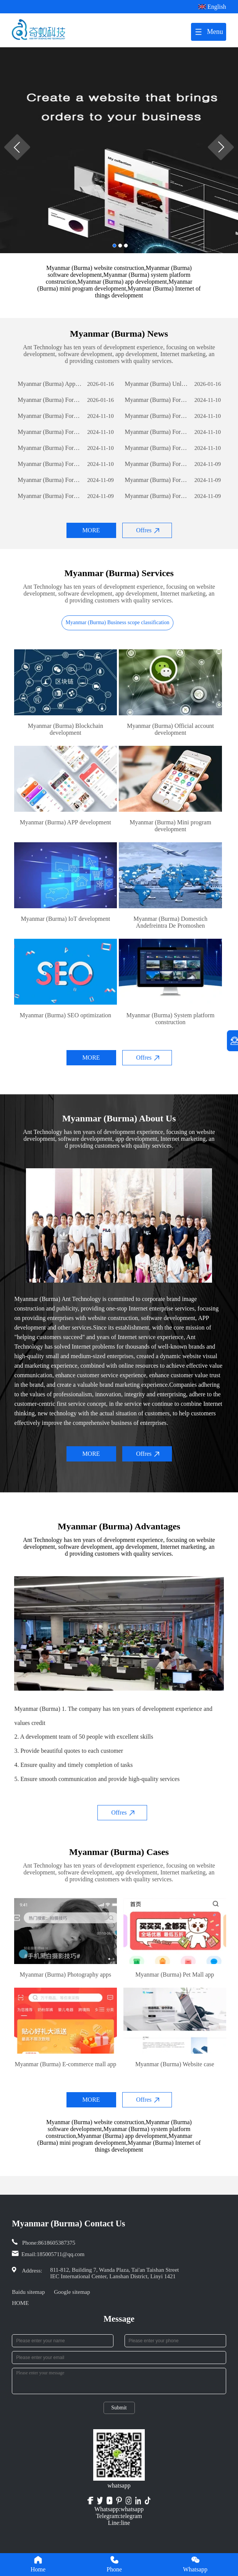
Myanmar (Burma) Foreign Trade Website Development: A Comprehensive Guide (50, 400)
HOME (20, 2303)
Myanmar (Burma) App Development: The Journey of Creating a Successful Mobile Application (50, 384)
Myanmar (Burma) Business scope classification (117, 622)
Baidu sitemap (28, 2292)
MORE (91, 530)
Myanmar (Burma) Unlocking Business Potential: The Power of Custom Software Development (157, 384)
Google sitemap (72, 2292)
